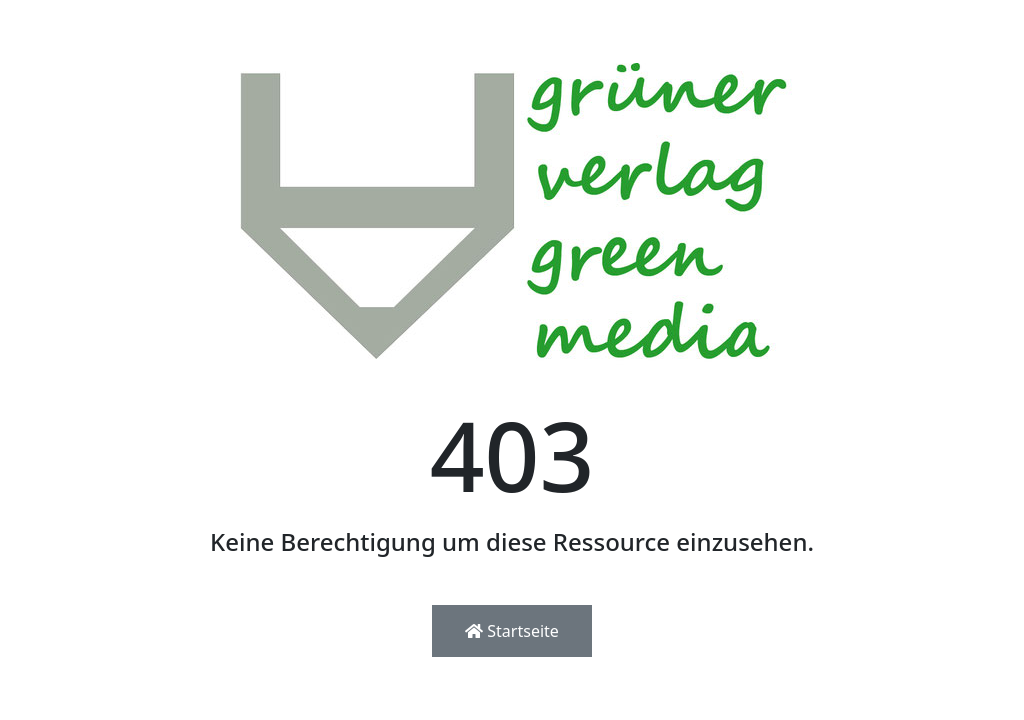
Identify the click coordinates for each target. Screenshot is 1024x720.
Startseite (512, 631)
